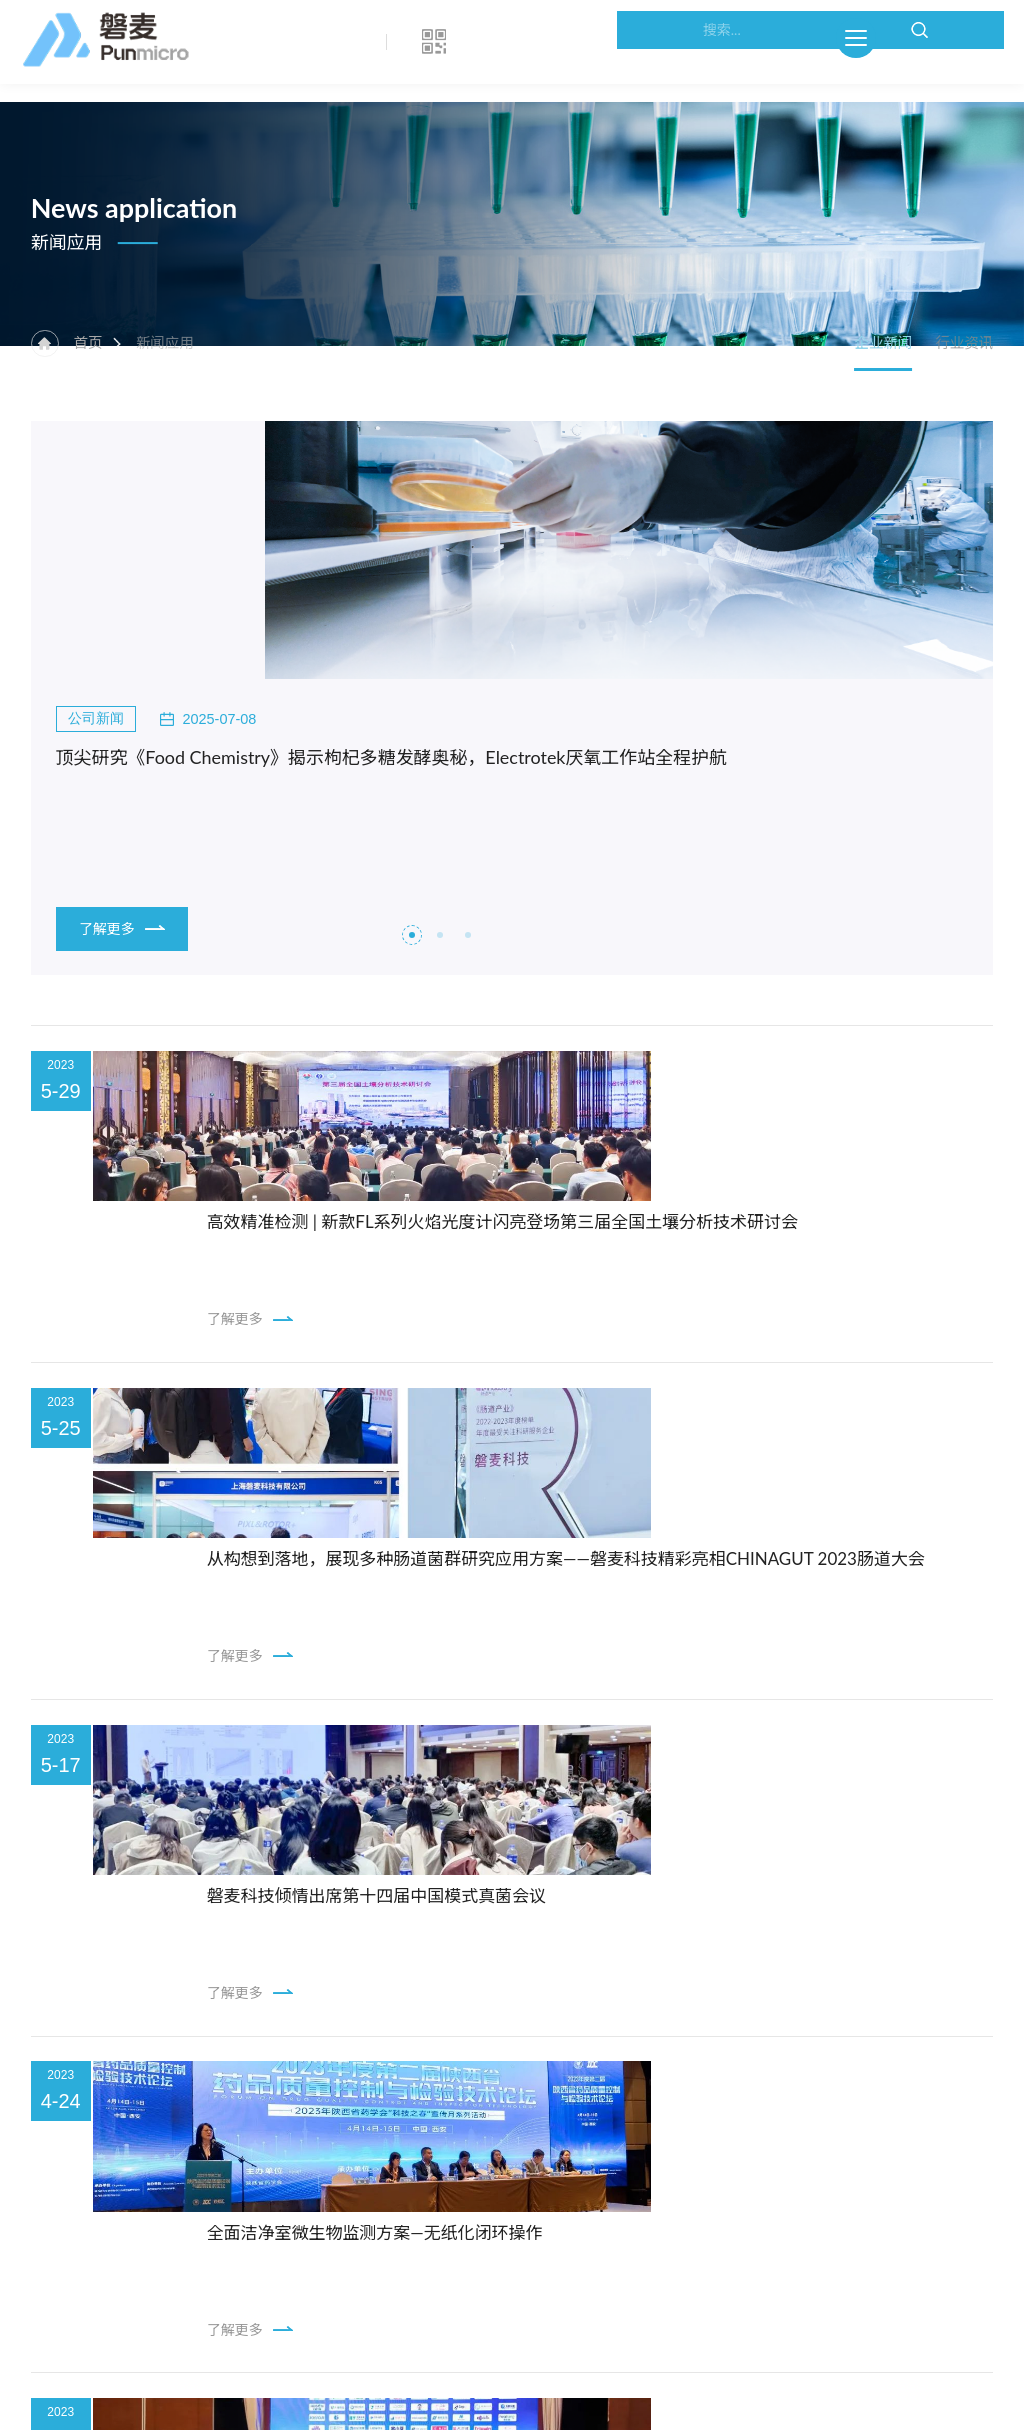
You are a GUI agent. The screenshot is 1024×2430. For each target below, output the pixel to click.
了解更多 (127, 739)
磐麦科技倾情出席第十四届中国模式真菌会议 (505, 1459)
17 (443, 1908)
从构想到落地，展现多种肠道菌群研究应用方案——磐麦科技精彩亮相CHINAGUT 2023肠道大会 (659, 1258)
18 (466, 1908)
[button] (412, 752)
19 (489, 1908)
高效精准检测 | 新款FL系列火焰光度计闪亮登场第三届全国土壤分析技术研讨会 (638, 1057)
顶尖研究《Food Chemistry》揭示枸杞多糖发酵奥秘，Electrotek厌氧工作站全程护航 (262, 572)
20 (511, 1908)
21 (534, 1908)
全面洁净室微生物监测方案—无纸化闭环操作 (503, 1660)
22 (557, 1908)
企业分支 (104, 2163)
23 (579, 1908)
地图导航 (104, 2133)
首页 (98, 384)
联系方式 (104, 2103)
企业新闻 (860, 384)
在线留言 (104, 2193)
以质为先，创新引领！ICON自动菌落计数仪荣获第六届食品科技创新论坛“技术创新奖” (659, 1861)
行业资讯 (963, 384)
